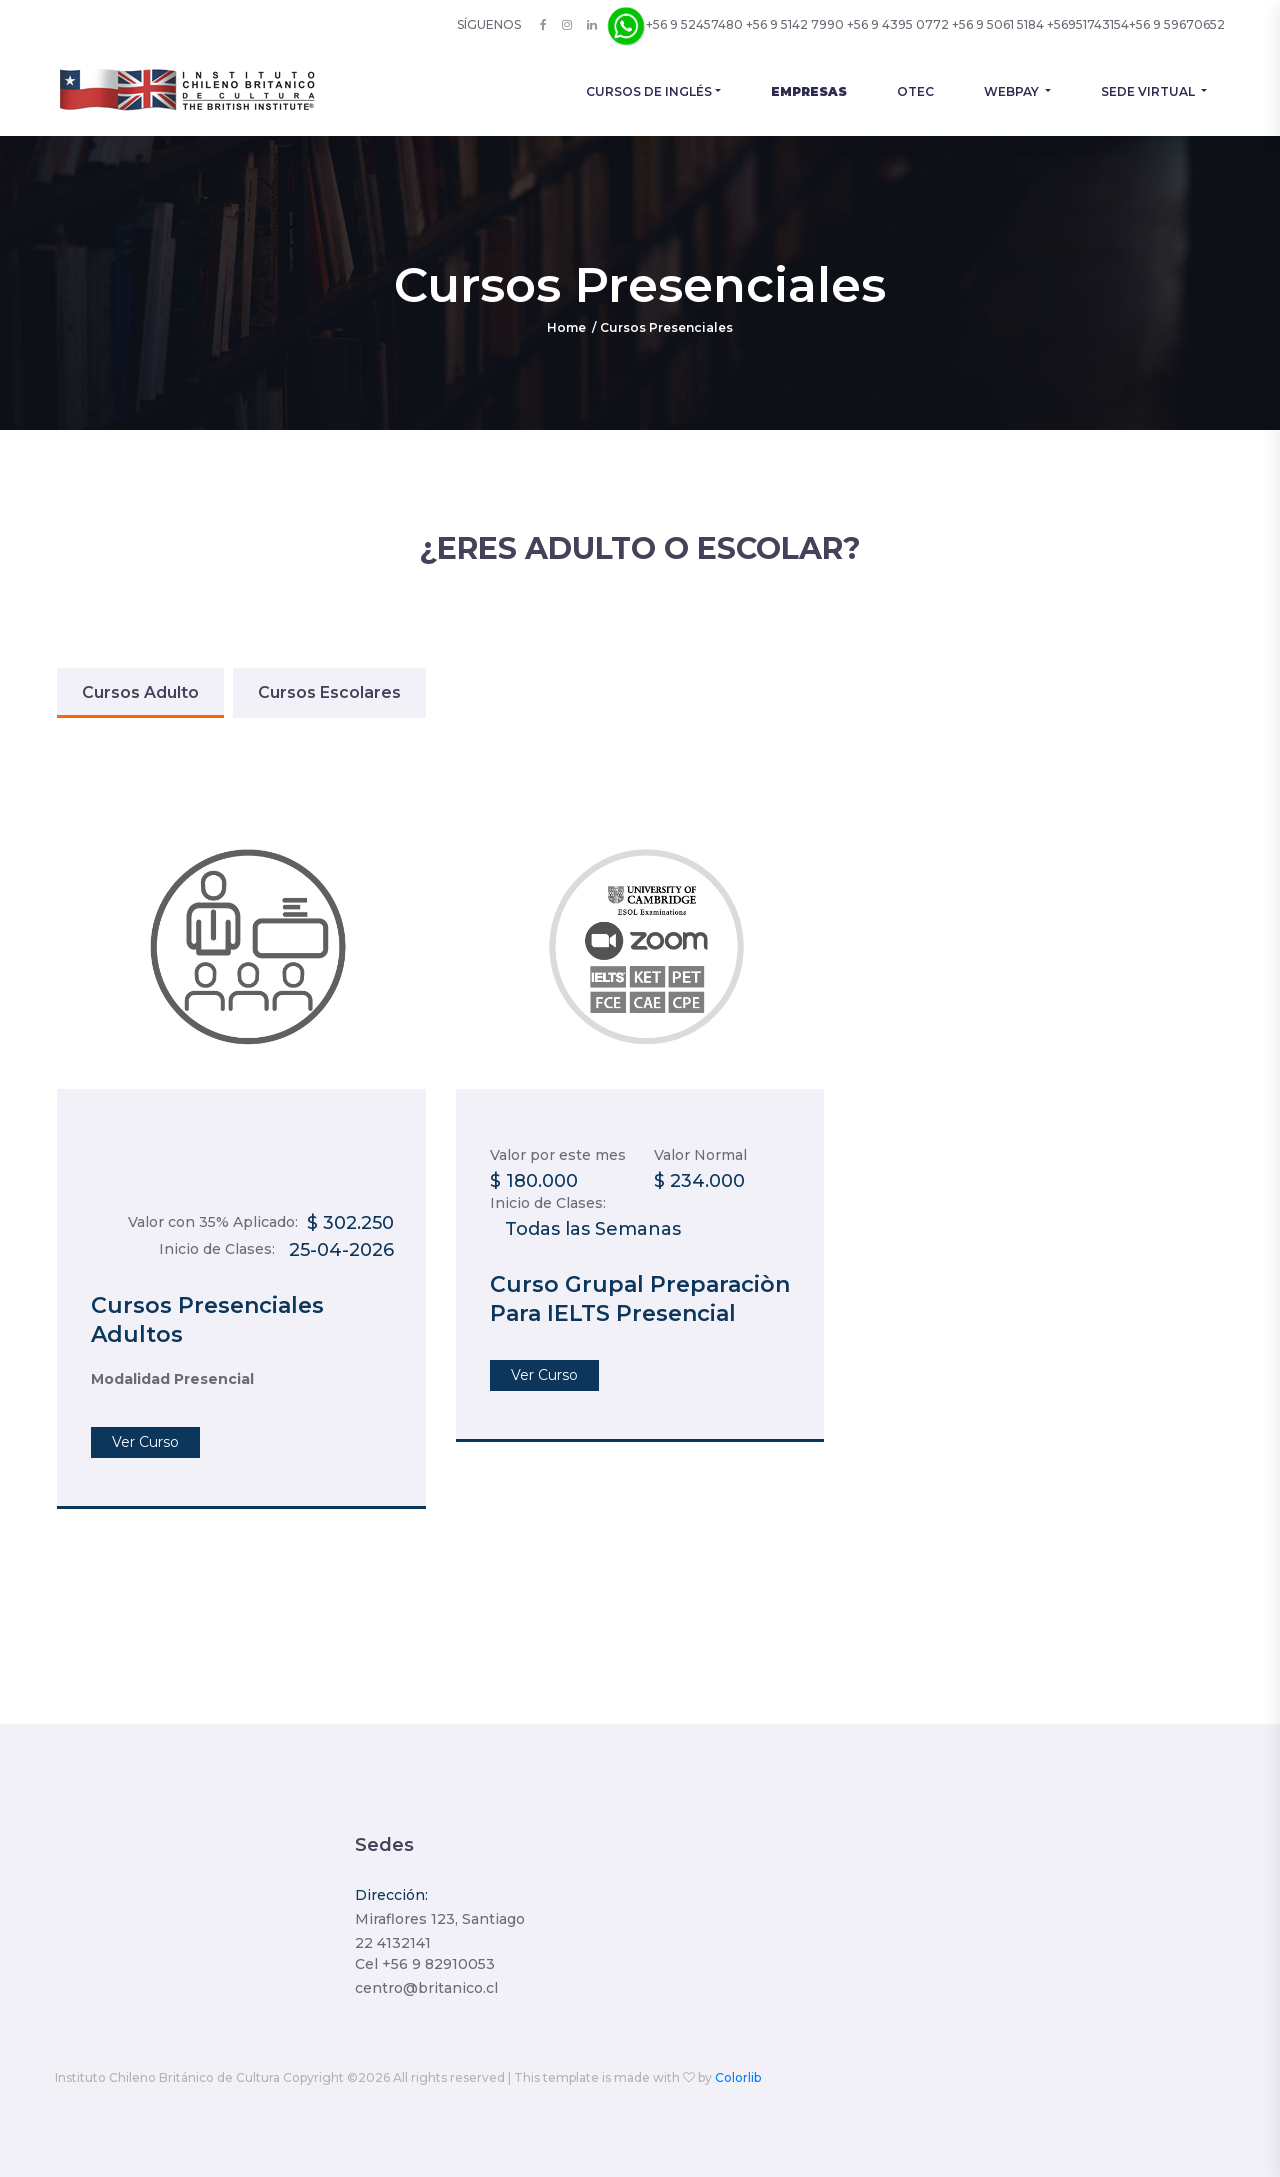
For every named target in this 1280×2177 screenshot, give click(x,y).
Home (566, 327)
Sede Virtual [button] (1149, 91)
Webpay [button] (1013, 91)
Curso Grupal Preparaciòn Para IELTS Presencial (640, 1299)
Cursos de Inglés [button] (649, 91)
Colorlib (738, 2077)
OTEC (915, 91)
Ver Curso (145, 1442)
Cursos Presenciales (666, 327)
